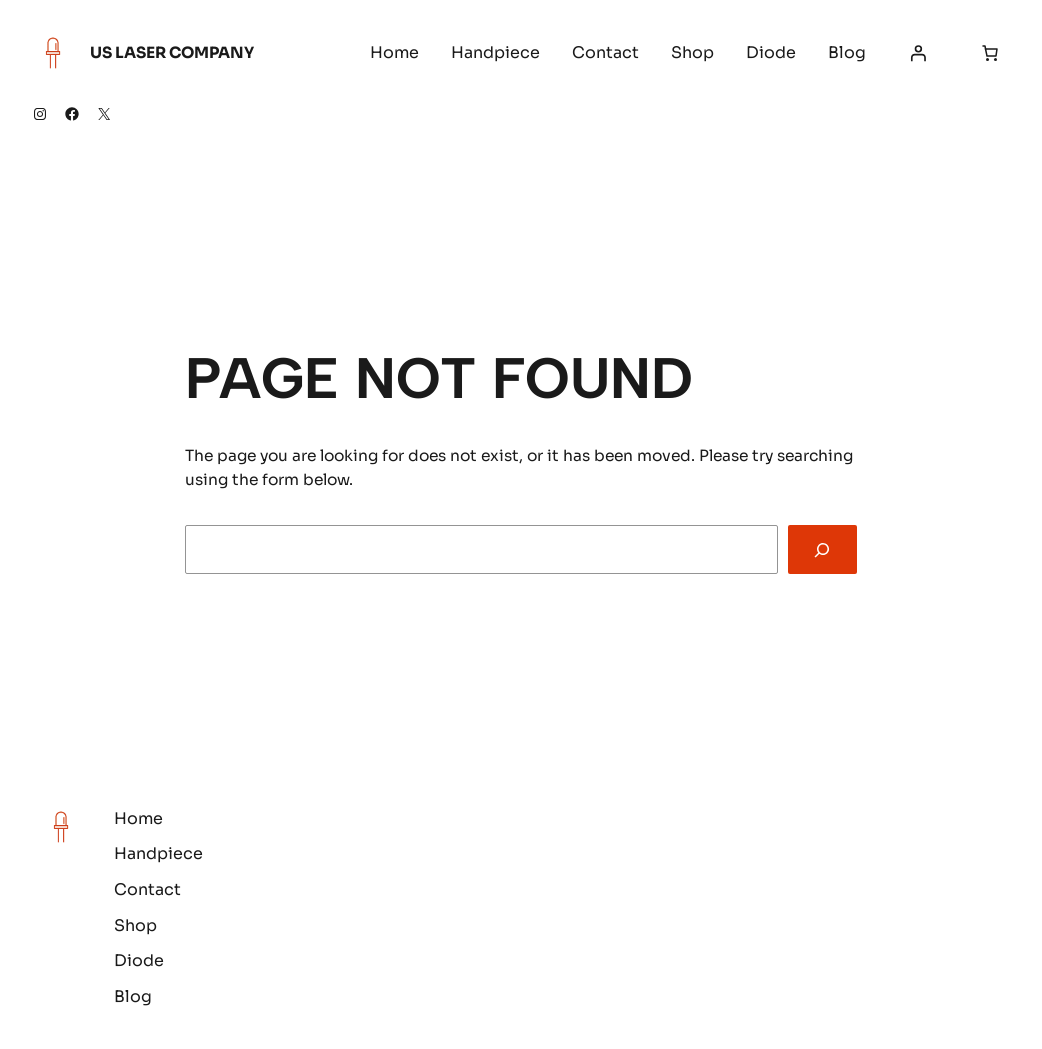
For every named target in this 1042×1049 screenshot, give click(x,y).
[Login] (918, 53)
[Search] (822, 549)
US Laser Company (172, 52)
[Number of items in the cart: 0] (990, 53)
